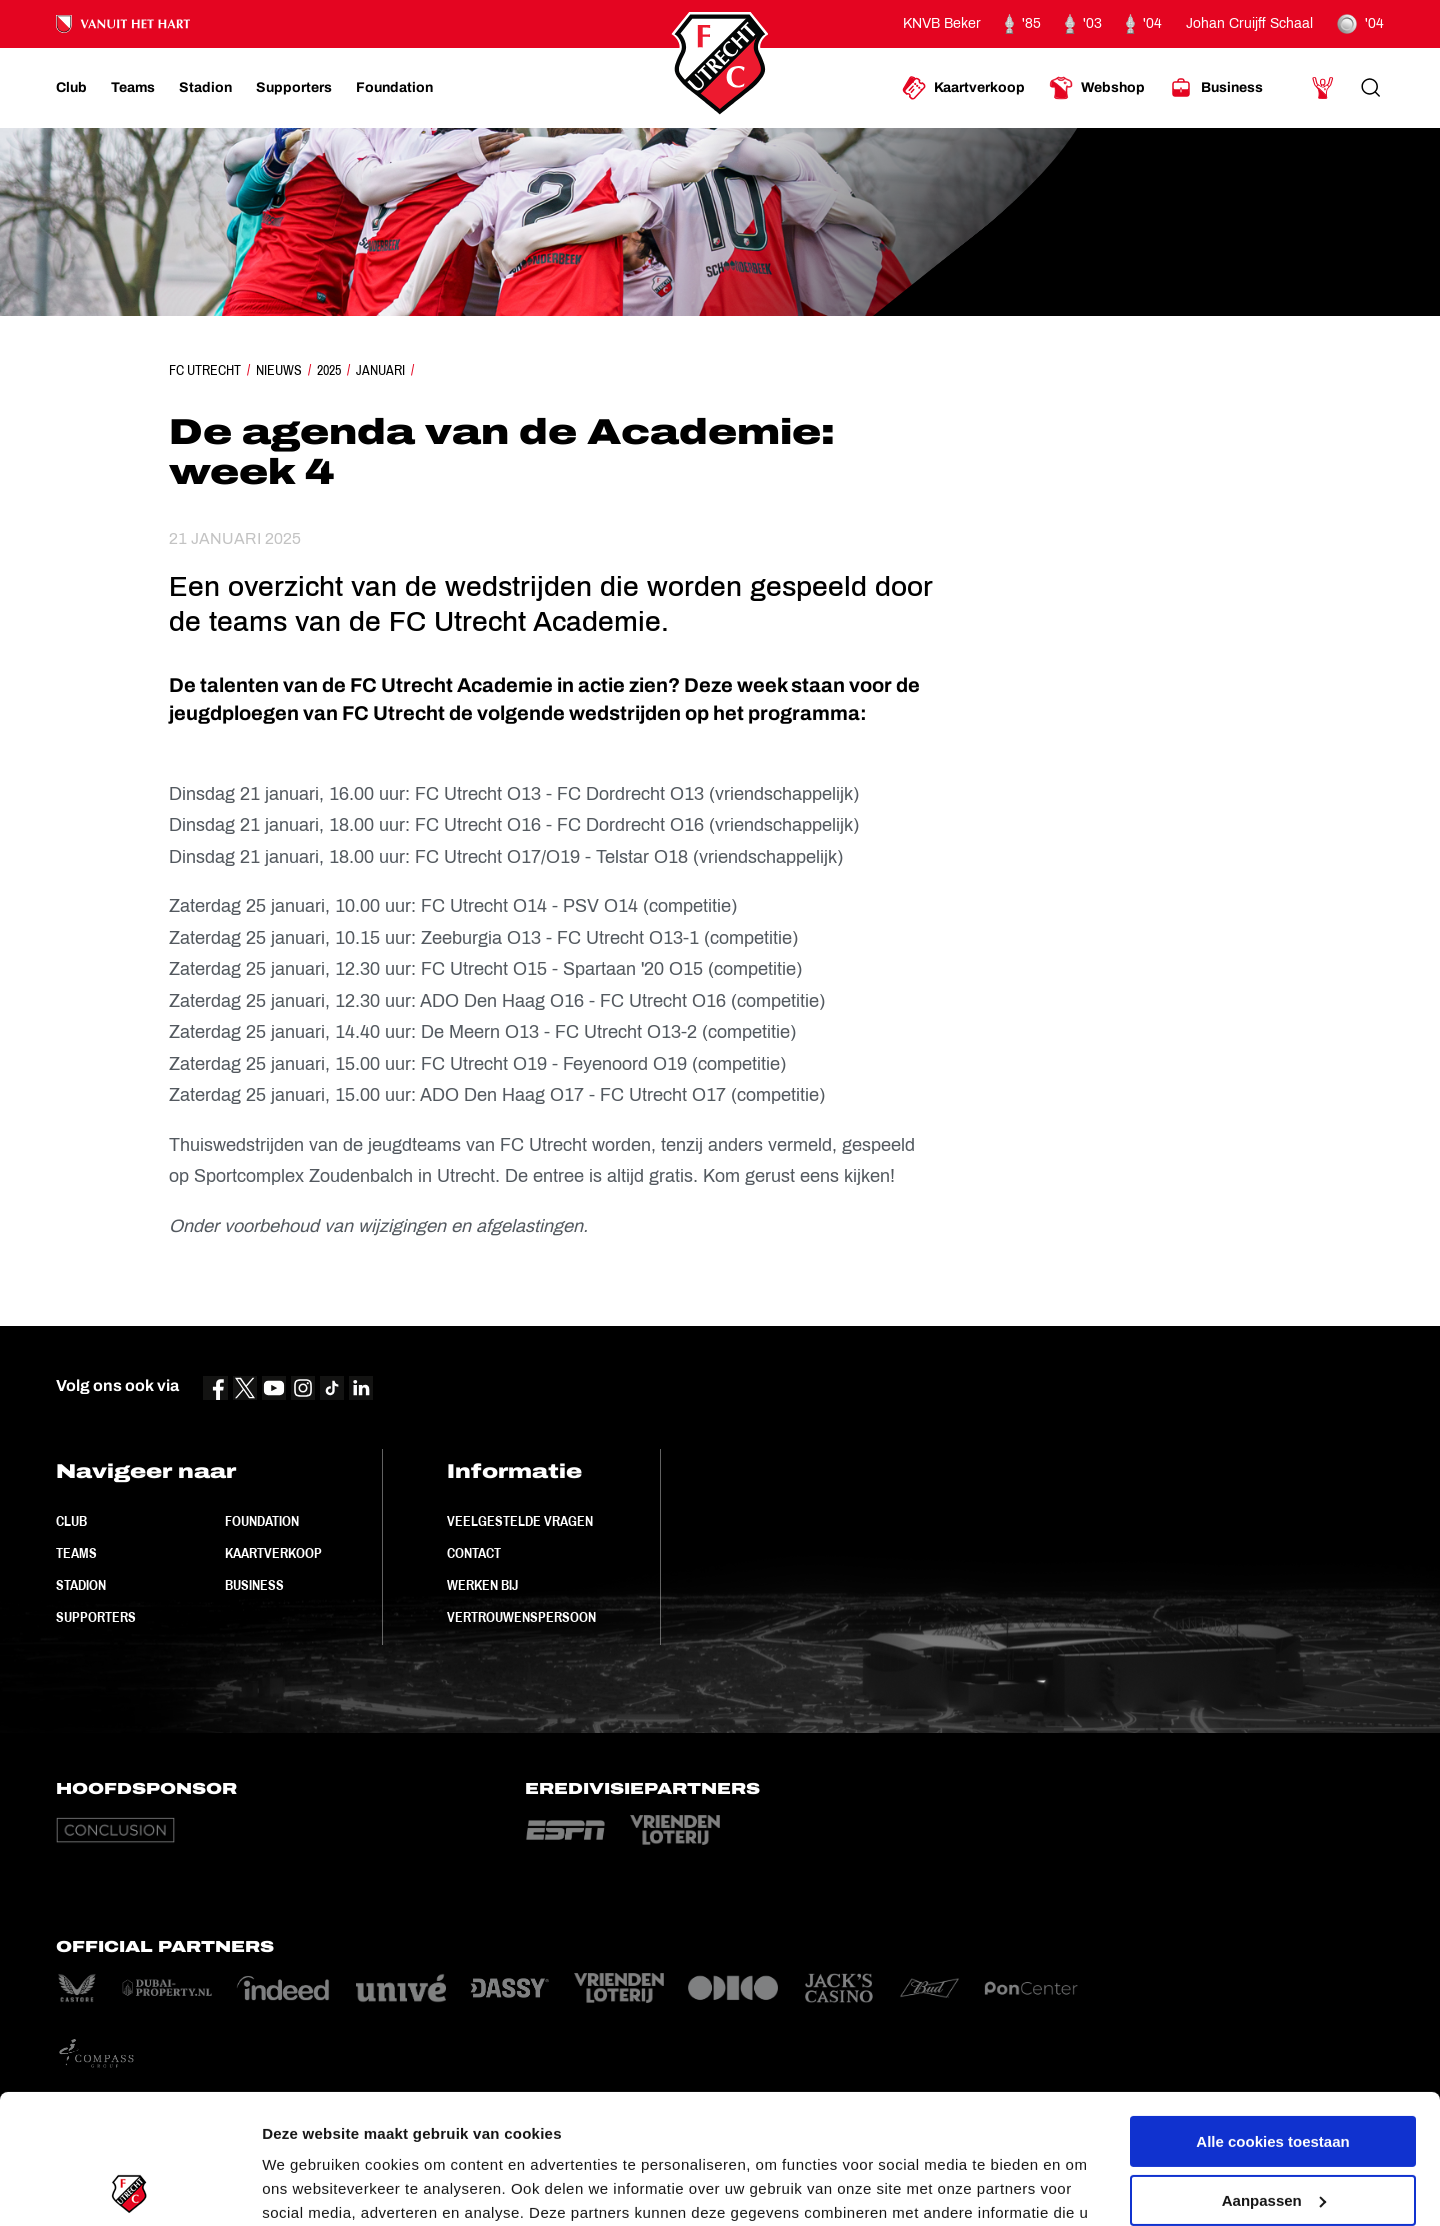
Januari (380, 370)
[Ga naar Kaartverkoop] (963, 88)
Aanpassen (1274, 2070)
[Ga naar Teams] (133, 88)
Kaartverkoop (273, 1553)
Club (71, 1521)
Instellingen (304, 2186)
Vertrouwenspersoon (521, 1617)
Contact (474, 1553)
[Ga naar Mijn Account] (1323, 88)
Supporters (96, 1617)
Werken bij (482, 1585)
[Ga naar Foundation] (394, 88)
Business (254, 1585)
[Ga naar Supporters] (294, 88)
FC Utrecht (205, 370)
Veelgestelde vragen (520, 1521)
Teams (76, 1553)
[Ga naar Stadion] (205, 88)
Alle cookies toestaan (1272, 2012)
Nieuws (279, 370)
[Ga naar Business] (1216, 88)
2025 (329, 370)
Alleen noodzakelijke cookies (1273, 2129)
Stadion (81, 1585)
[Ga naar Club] (71, 88)
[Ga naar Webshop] (1097, 88)
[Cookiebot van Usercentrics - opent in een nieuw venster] (129, 2187)
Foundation (262, 1521)
